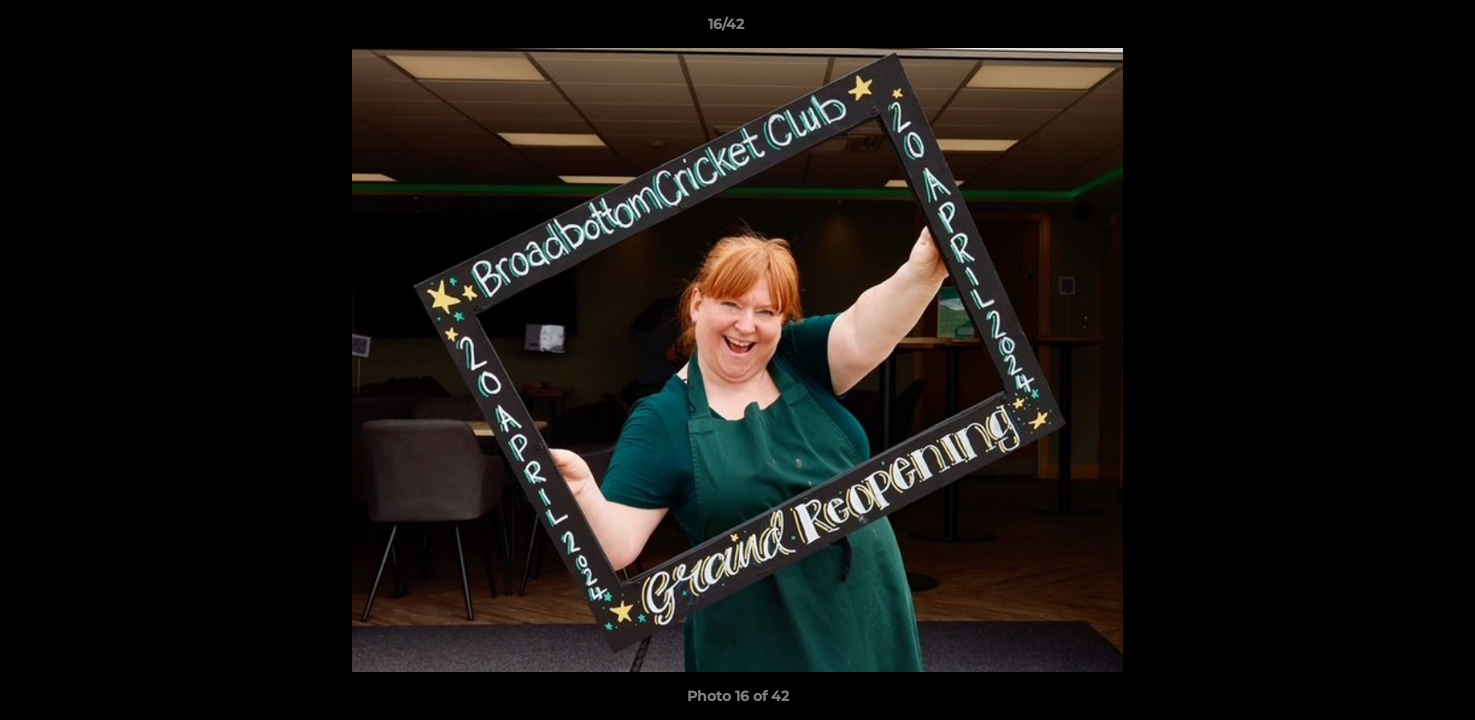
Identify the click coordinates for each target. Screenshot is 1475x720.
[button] (1391, 29)
